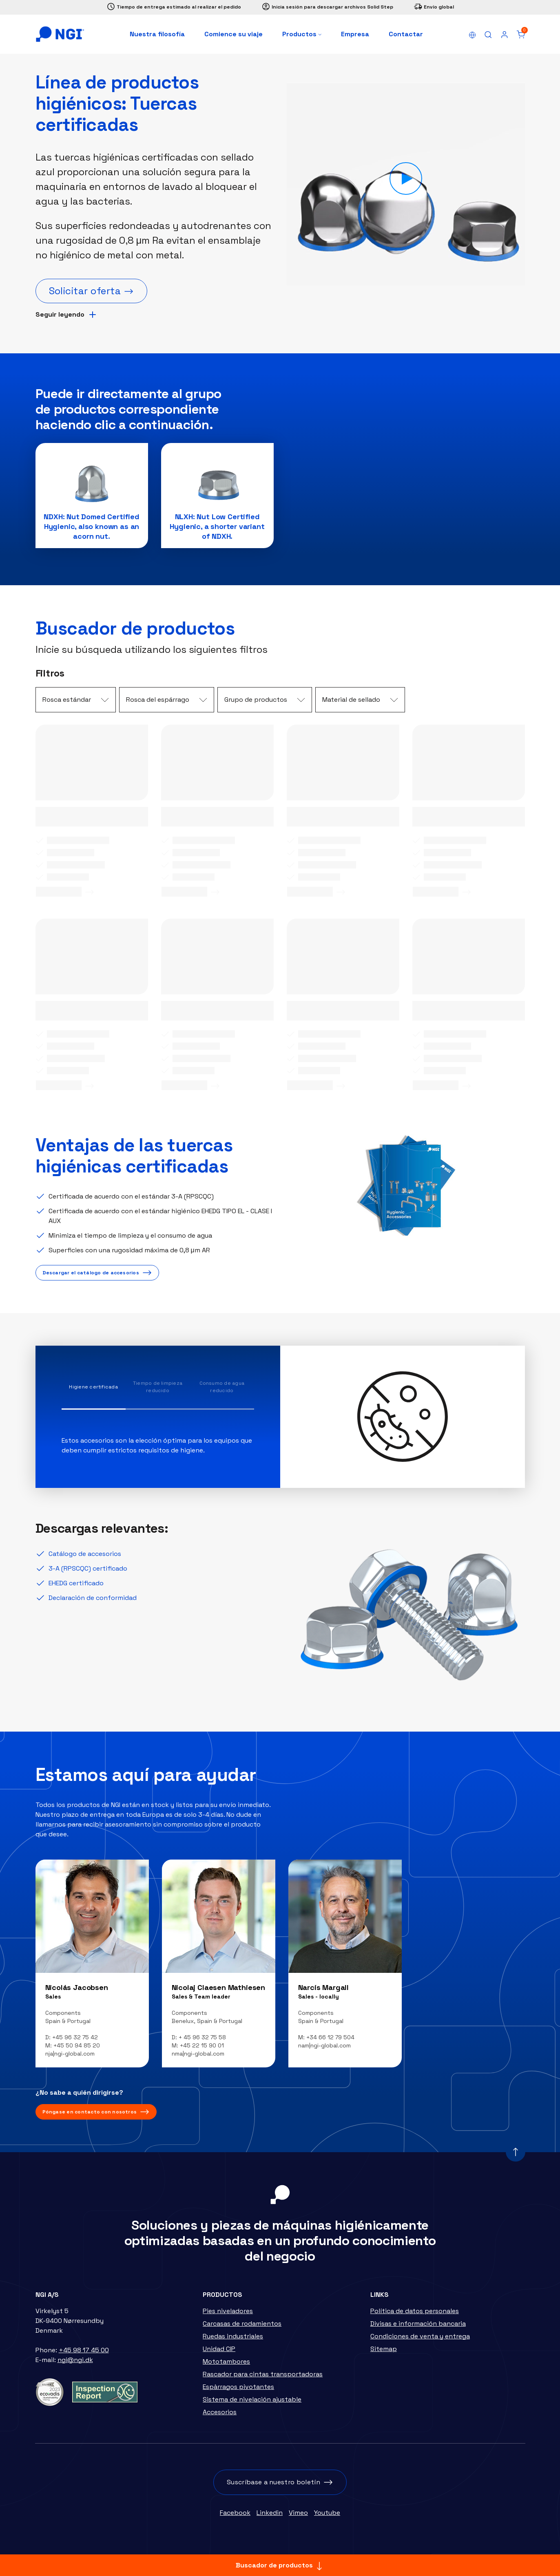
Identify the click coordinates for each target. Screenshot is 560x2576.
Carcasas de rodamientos (242, 2328)
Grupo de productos (255, 704)
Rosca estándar (66, 704)
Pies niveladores (228, 2315)
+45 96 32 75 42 (75, 2041)
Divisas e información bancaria (418, 2328)
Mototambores (226, 2366)
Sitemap (383, 2353)
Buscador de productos (280, 2566)
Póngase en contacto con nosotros (89, 2116)
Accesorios (220, 2416)
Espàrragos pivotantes (238, 2391)
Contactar (406, 34)
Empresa (355, 34)
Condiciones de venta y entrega (420, 2340)
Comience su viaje (233, 34)
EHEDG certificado (76, 1587)
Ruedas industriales (233, 2340)
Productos (301, 34)
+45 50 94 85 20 (76, 2050)
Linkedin (270, 2517)
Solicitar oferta (85, 290)
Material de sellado (351, 704)
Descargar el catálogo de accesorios (90, 1277)
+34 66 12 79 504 (330, 2041)
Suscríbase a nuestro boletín (273, 2486)
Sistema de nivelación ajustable (252, 2404)
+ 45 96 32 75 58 (202, 2041)
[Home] (59, 34)
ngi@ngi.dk (75, 2364)
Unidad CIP (219, 2353)
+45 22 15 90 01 (202, 2050)
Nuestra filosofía (157, 34)
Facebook (235, 2517)
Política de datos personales (414, 2315)
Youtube (327, 2517)
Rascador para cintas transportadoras (263, 2378)
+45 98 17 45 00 (84, 2354)
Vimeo (298, 2517)
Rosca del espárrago (157, 704)
